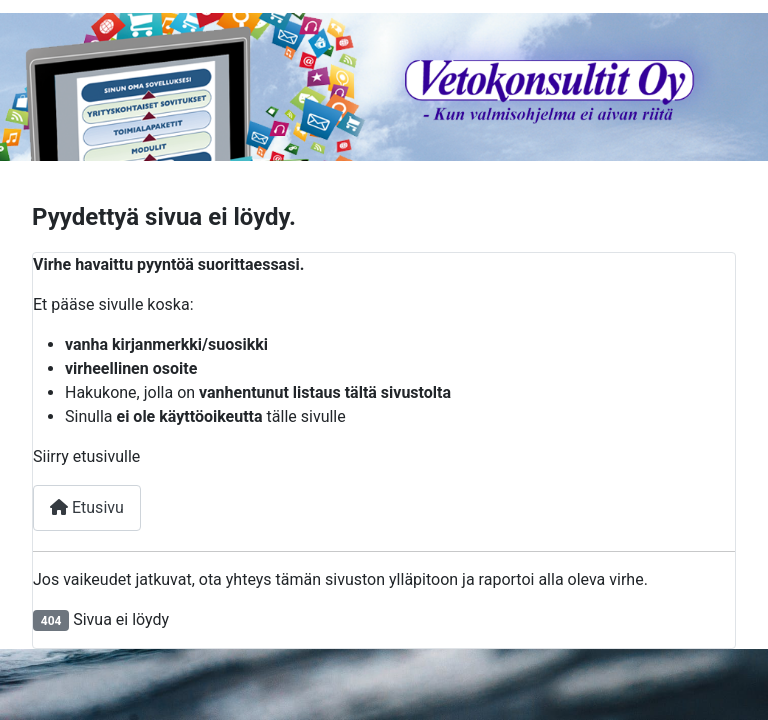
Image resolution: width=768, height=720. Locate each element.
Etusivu (87, 507)
